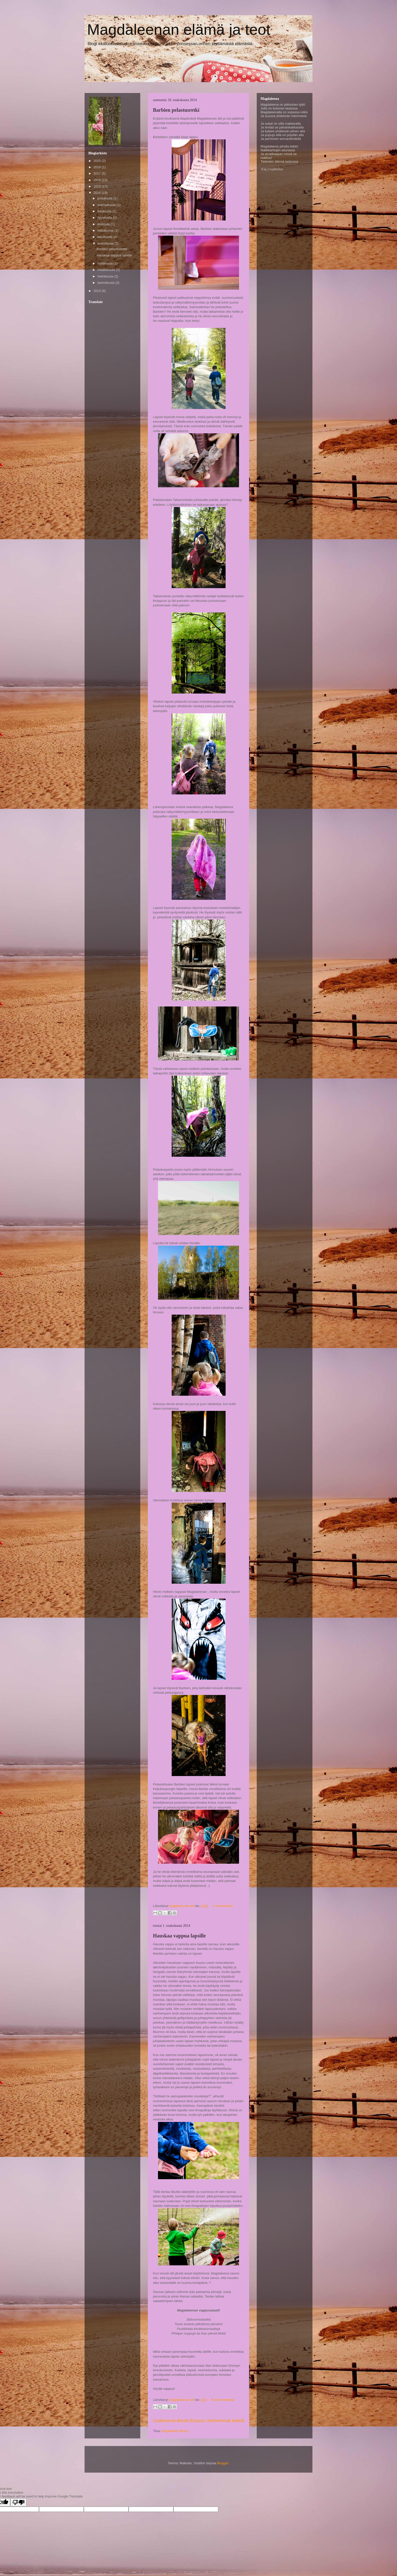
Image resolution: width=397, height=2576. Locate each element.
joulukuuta (105, 198)
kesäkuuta (105, 237)
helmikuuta (105, 276)
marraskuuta (107, 205)
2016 (97, 180)
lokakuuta (104, 211)
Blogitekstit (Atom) (175, 2431)
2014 (97, 193)
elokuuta (104, 224)
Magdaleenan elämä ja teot (178, 29)
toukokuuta (105, 243)
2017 (97, 173)
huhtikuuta (105, 263)
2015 (97, 186)
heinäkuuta (105, 230)
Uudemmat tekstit (171, 2420)
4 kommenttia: (223, 1906)
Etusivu (197, 2420)
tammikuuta (106, 283)
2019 (97, 167)
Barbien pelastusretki (176, 110)
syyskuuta (105, 217)
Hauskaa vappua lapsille (179, 1935)
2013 (97, 291)
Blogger (222, 2463)
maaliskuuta (106, 270)
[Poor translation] (18, 2502)
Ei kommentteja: (222, 2400)
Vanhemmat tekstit (225, 2420)
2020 (97, 161)
